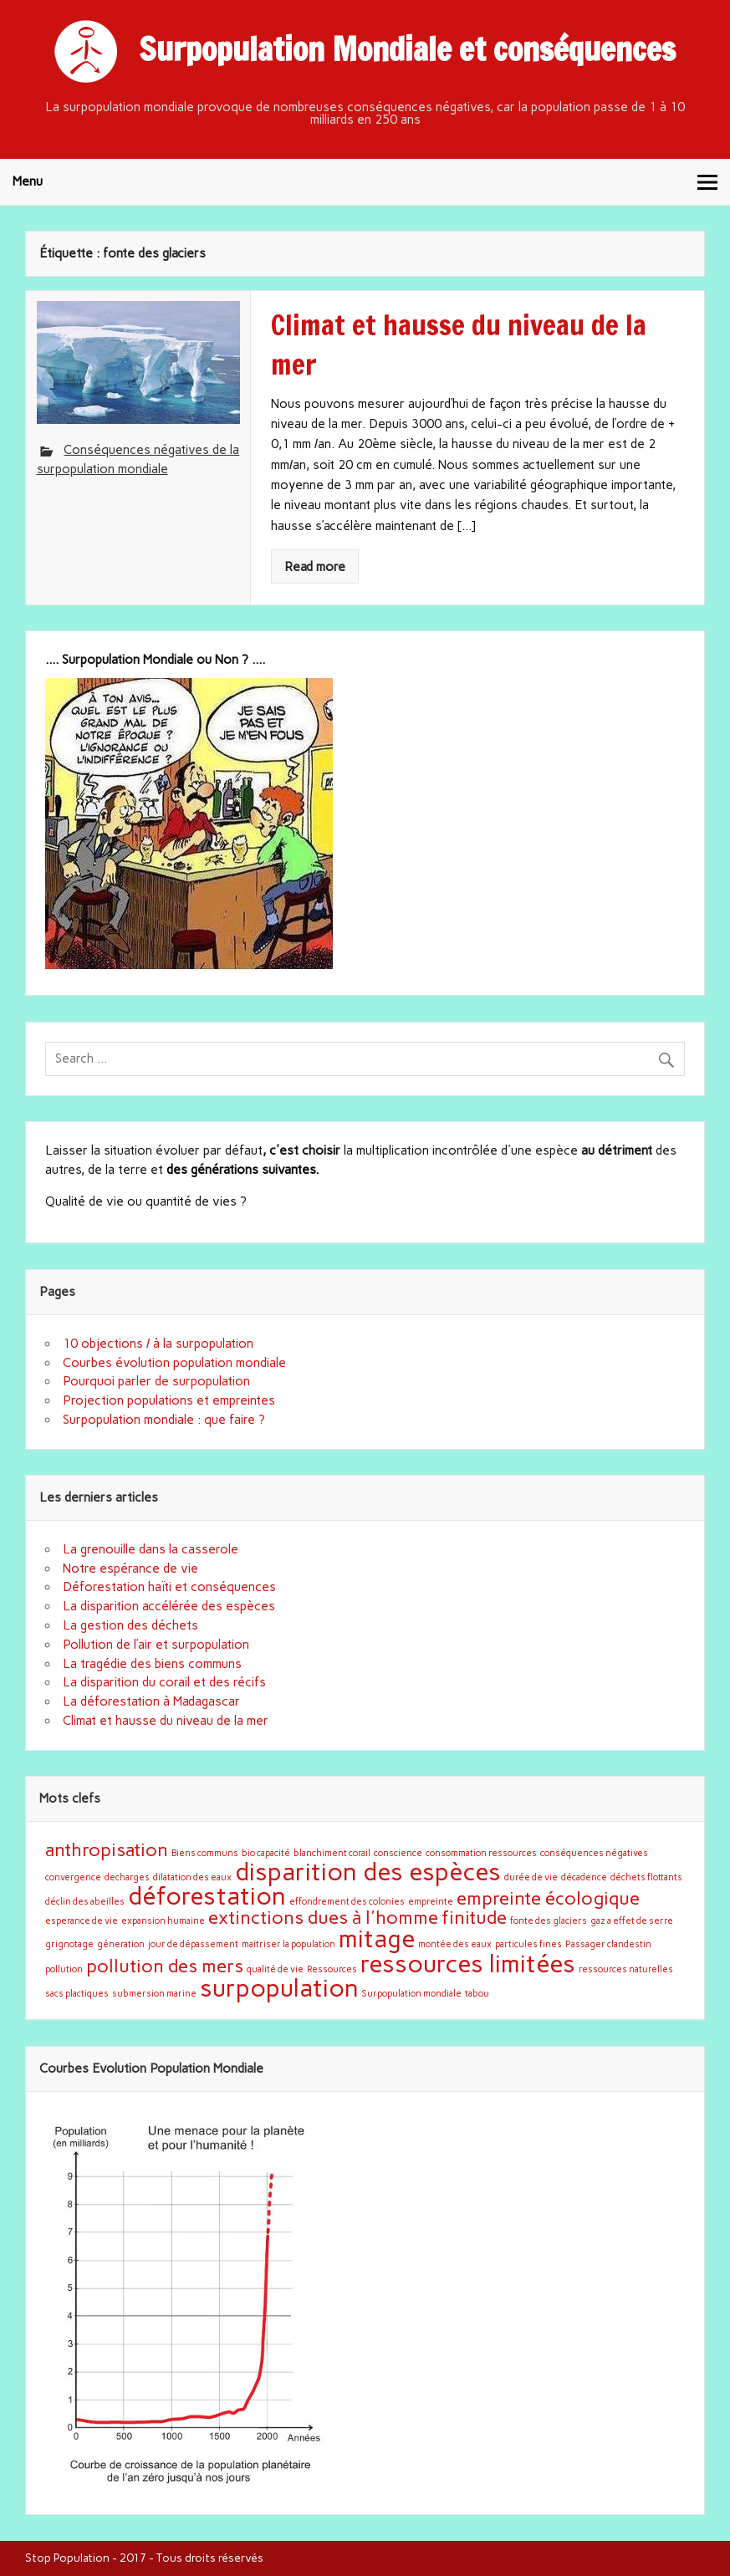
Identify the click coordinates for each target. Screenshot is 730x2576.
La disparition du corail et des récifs (164, 1682)
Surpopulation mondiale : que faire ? (164, 1419)
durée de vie (531, 1877)
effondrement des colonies (347, 1901)
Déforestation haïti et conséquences (169, 1586)
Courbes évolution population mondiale (174, 1362)
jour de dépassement (193, 1944)
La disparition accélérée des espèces (169, 1606)
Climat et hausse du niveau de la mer (165, 1720)
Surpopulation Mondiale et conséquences (407, 49)
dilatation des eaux (192, 1877)
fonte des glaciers (548, 1920)
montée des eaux (455, 1944)
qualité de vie (275, 1969)
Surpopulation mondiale (412, 1993)
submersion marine (154, 1993)
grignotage (69, 1944)
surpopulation (279, 1987)
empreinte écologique (548, 1898)
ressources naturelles (626, 1969)
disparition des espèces (368, 1871)
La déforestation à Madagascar (151, 1701)
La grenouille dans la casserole (150, 1549)
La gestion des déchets (130, 1625)
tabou (477, 1993)
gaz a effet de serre (631, 1920)
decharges (127, 1877)
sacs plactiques (77, 1993)
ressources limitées (467, 1963)
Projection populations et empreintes (169, 1400)
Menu (28, 181)
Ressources (332, 1969)
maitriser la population (288, 1944)
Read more (314, 566)
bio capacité (266, 1853)
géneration (121, 1944)
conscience (398, 1853)
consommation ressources (481, 1853)
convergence (73, 1877)
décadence (584, 1877)
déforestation (207, 1895)
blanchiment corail (332, 1853)
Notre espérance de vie (130, 1568)
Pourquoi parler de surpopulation (156, 1381)
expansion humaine (163, 1920)
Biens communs (204, 1853)
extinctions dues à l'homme (323, 1917)
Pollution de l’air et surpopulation (156, 1644)
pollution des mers (164, 1966)
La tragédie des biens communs (152, 1663)
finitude (474, 1917)
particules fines (528, 1944)
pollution (64, 1969)
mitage (377, 1938)
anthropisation (106, 1849)
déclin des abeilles (85, 1901)
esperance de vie (81, 1920)
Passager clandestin (608, 1944)
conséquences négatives (594, 1853)
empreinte (430, 1901)
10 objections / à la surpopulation (158, 1343)
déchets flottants (646, 1877)
